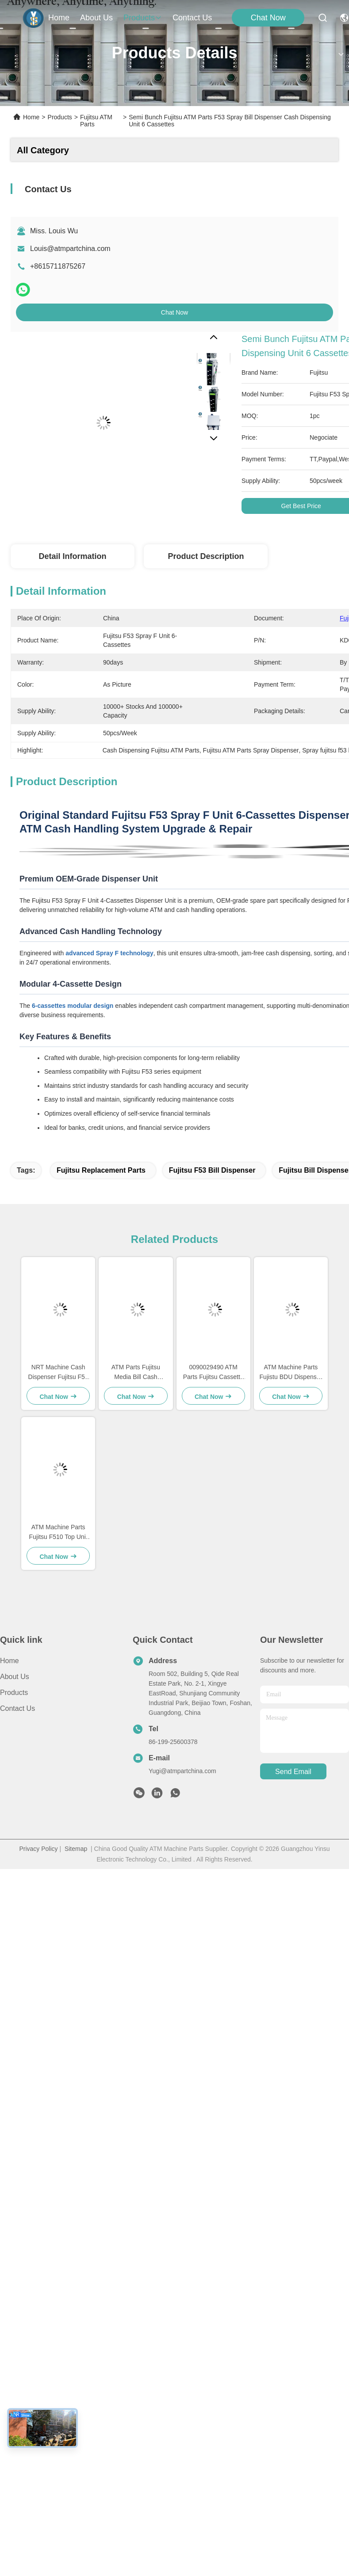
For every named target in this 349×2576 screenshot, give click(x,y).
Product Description (206, 556)
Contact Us (17, 1708)
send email (293, 1771)
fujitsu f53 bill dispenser (212, 1170)
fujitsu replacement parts (101, 1170)
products (142, 17)
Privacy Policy (38, 1848)
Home (58, 17)
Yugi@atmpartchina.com (182, 1770)
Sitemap (76, 1848)
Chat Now (268, 17)
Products (60, 117)
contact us (192, 17)
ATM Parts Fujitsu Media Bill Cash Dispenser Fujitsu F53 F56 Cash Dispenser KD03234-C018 (136, 1373)
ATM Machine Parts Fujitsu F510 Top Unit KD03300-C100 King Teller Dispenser (58, 1533)
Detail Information (72, 556)
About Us (14, 1676)
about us (96, 17)
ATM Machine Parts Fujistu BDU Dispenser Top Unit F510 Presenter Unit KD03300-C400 (291, 1373)
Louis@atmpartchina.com (70, 248)
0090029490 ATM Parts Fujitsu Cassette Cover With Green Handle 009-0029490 (213, 1373)
